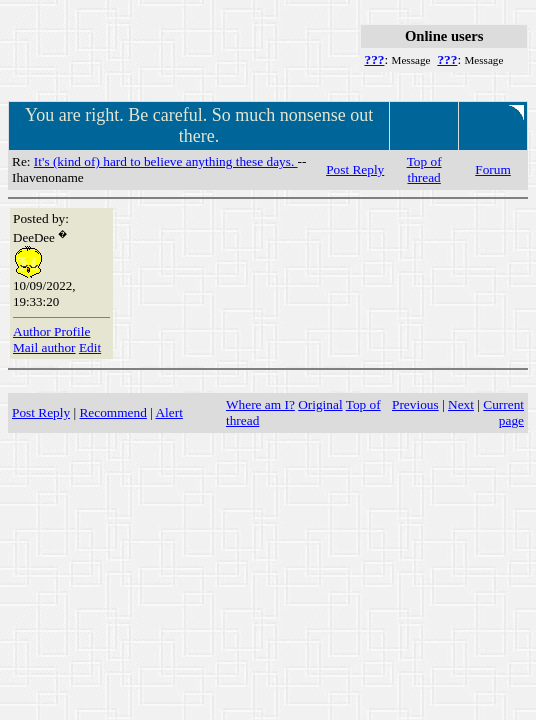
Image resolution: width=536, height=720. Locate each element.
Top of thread (424, 169)
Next (461, 404)
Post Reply (355, 169)
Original (320, 404)
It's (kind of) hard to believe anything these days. (166, 161)
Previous (415, 404)
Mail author (44, 347)
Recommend (112, 412)
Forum (493, 169)
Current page (503, 412)
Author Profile (51, 331)
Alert (168, 412)
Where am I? (260, 404)
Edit (90, 347)
